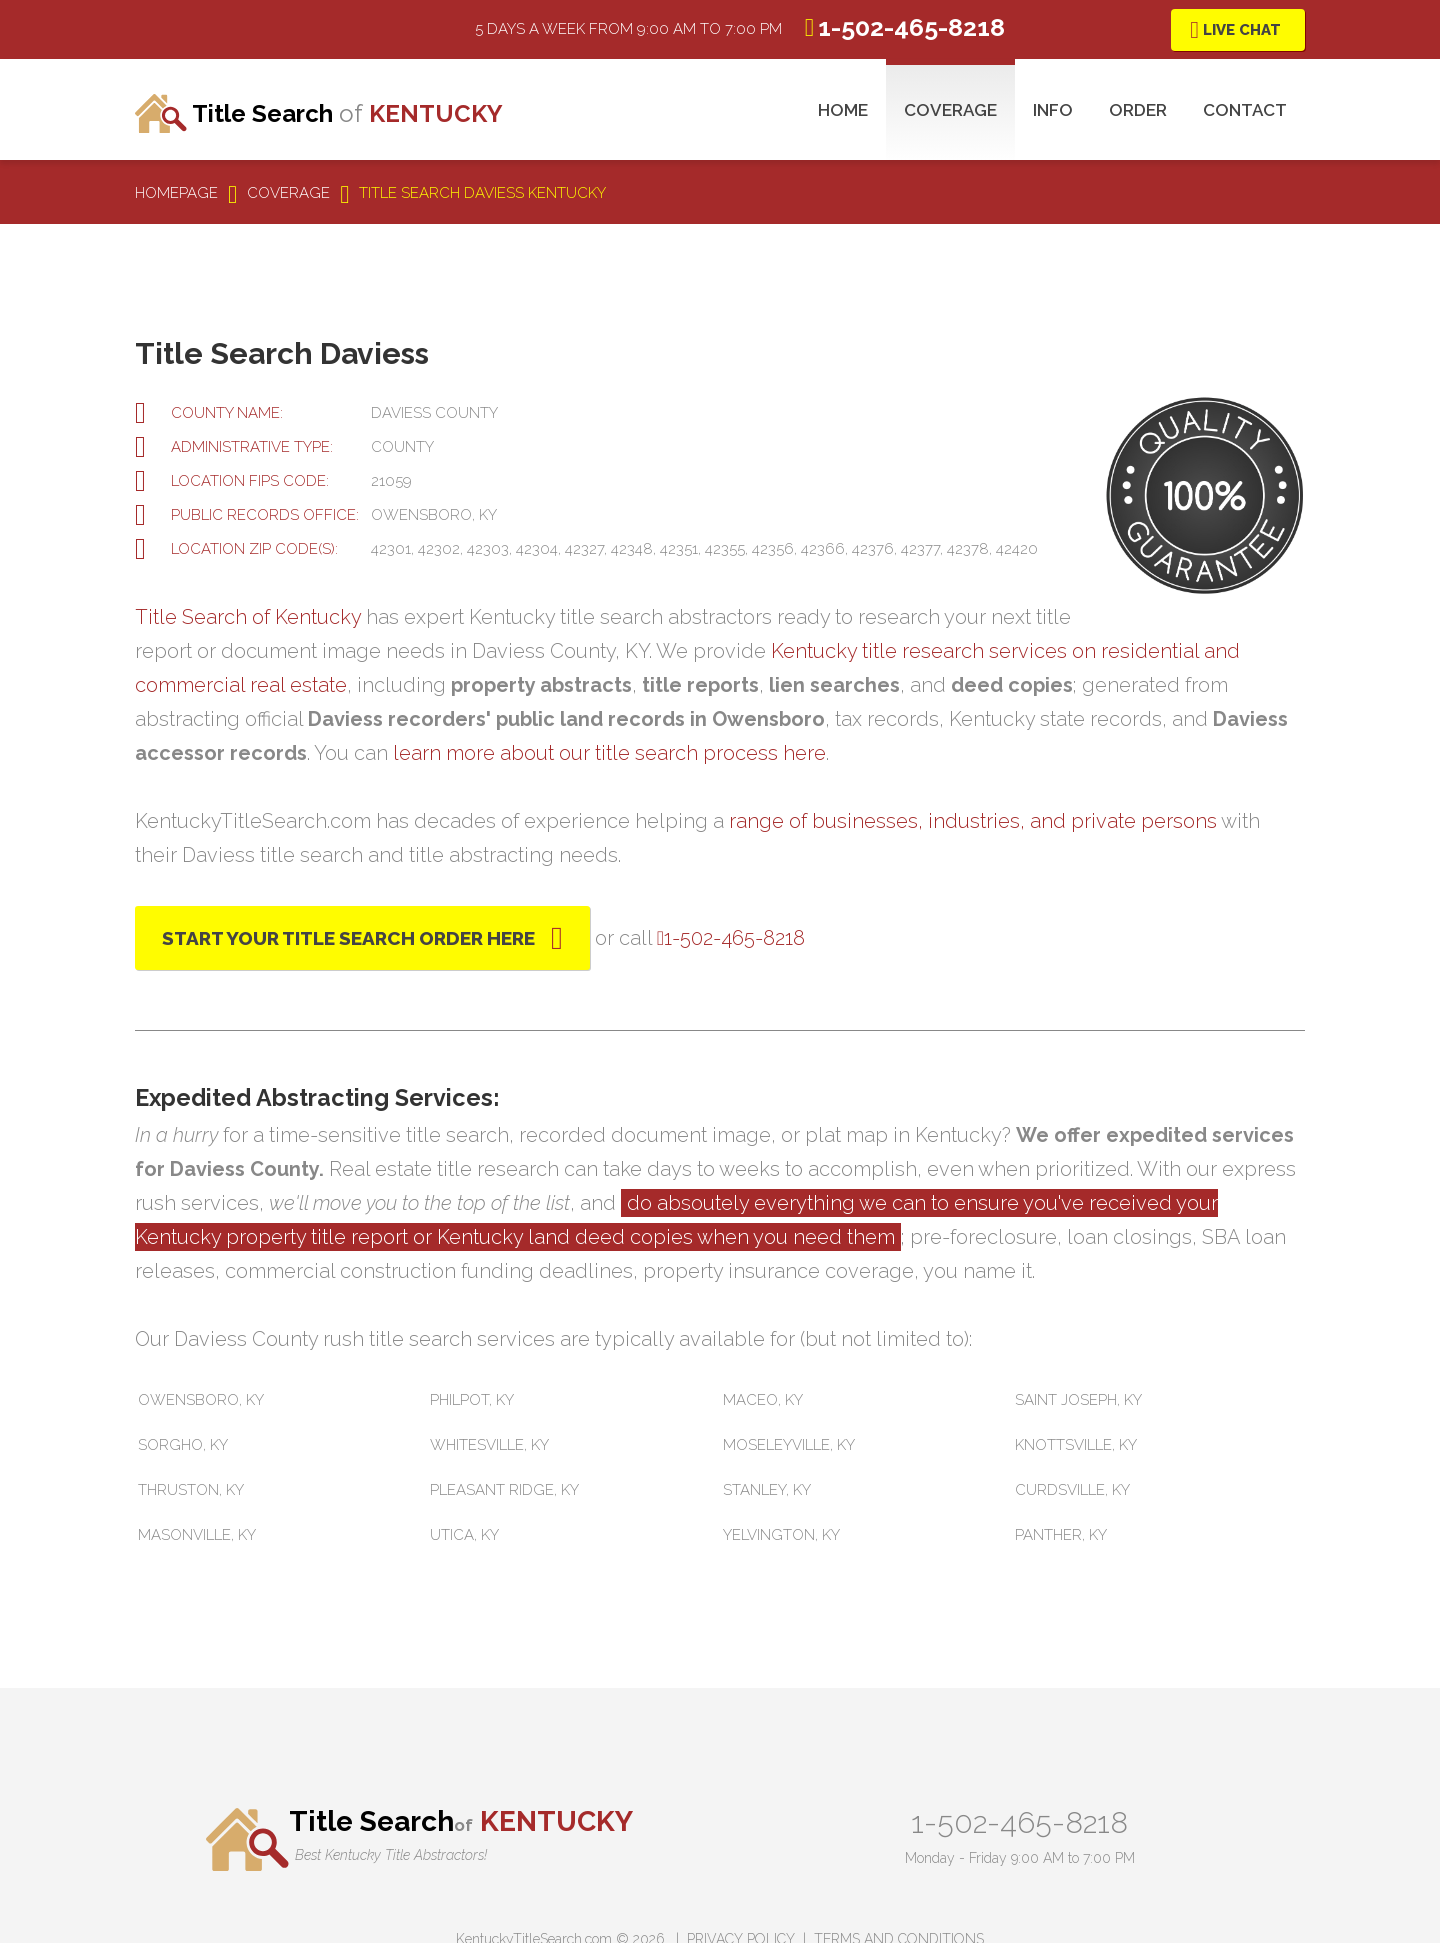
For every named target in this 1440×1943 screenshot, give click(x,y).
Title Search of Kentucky (248, 617)
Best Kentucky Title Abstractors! (391, 1855)
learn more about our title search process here (609, 753)
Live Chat (1242, 30)
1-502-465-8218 (1019, 1822)
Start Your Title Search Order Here (348, 938)
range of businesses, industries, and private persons (973, 821)
